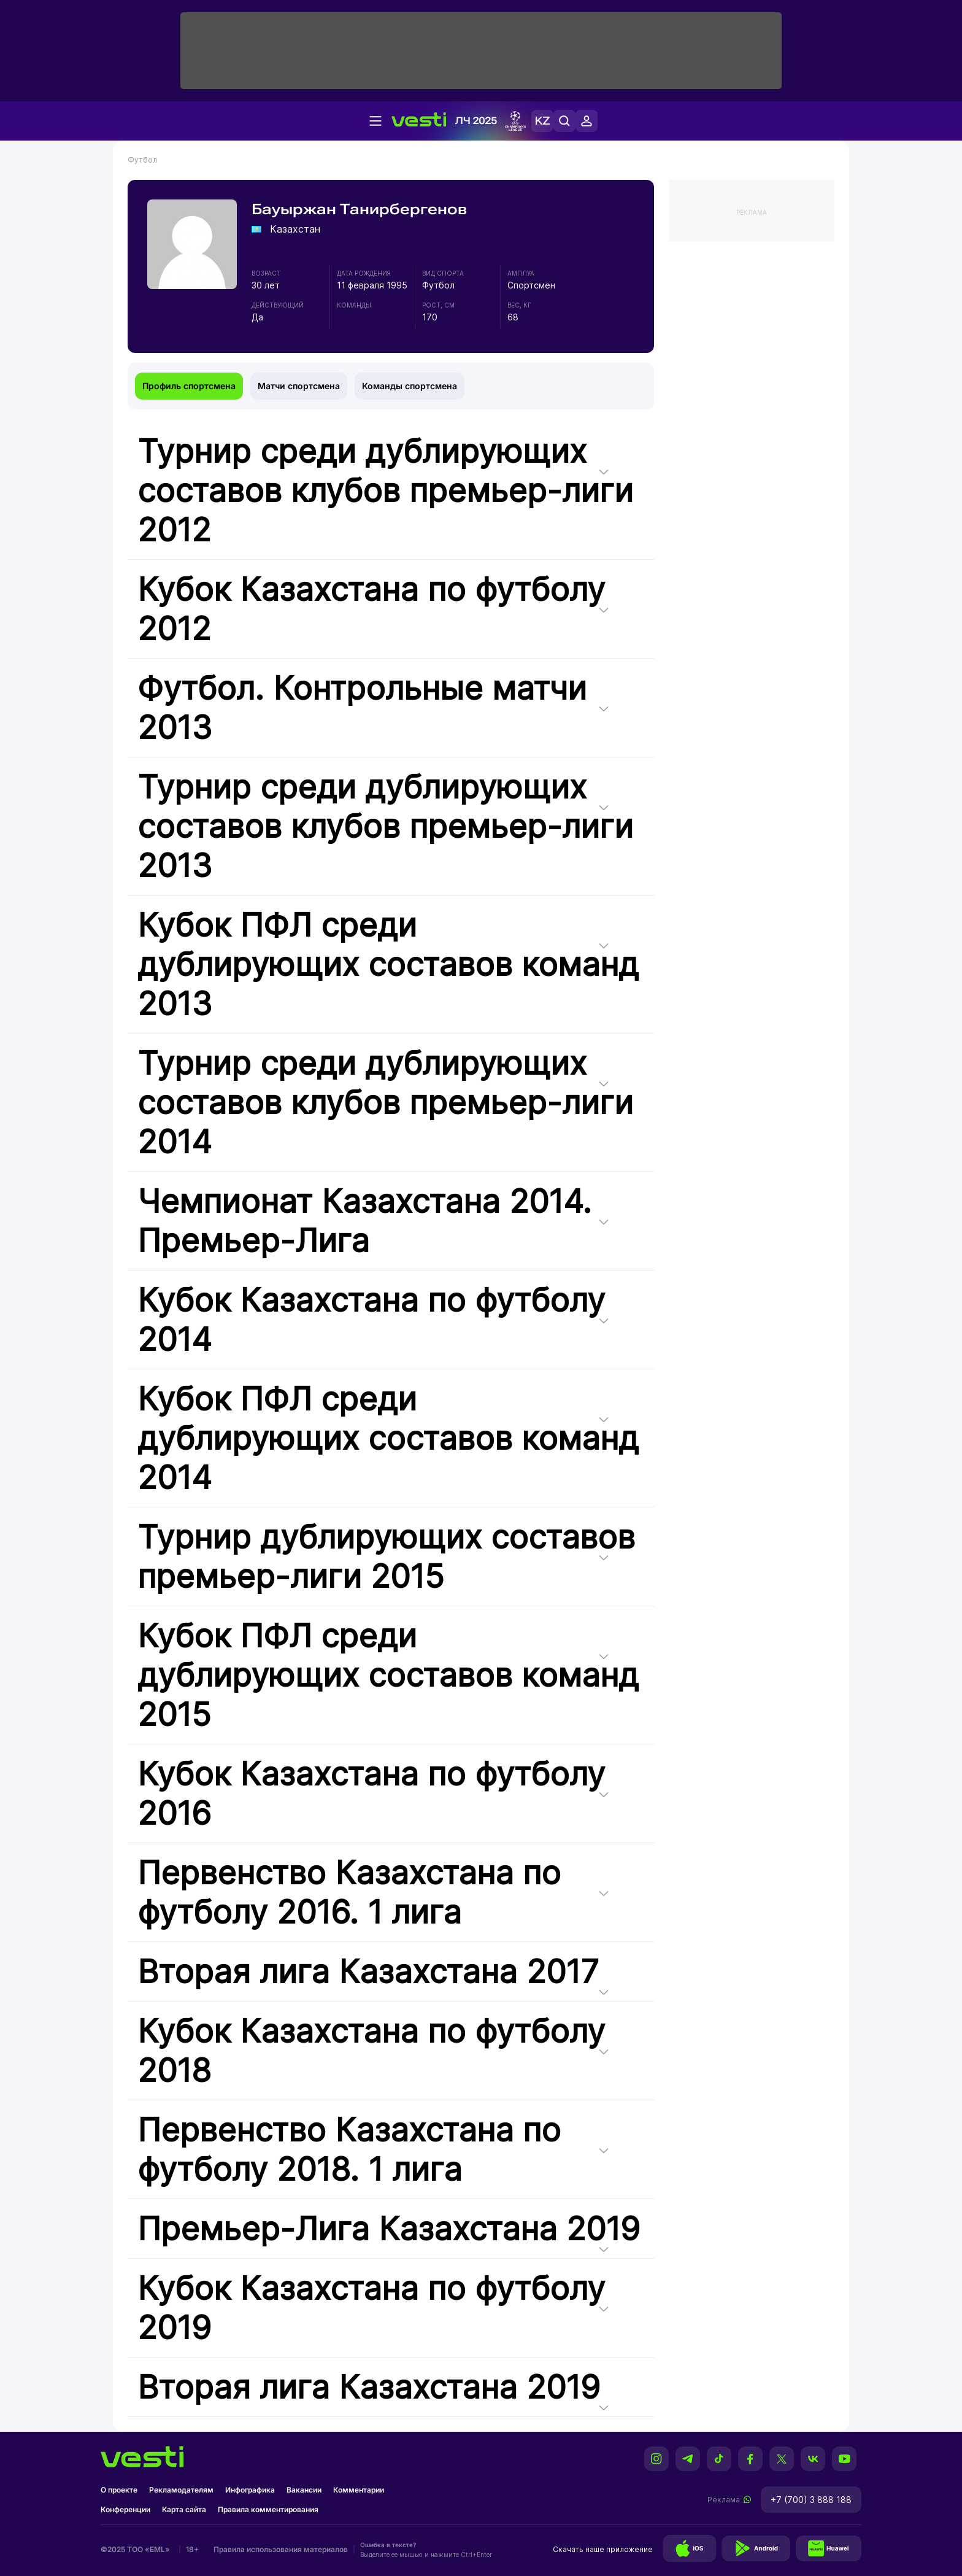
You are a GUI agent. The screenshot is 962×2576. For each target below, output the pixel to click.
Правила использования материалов (281, 2549)
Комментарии (358, 2489)
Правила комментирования (268, 2509)
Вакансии (304, 2489)
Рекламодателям (181, 2489)
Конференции (125, 2509)
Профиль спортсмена (189, 386)
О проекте (119, 2489)
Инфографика (250, 2489)
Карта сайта (184, 2509)
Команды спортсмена (409, 386)
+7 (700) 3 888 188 (811, 2499)
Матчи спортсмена (299, 386)
